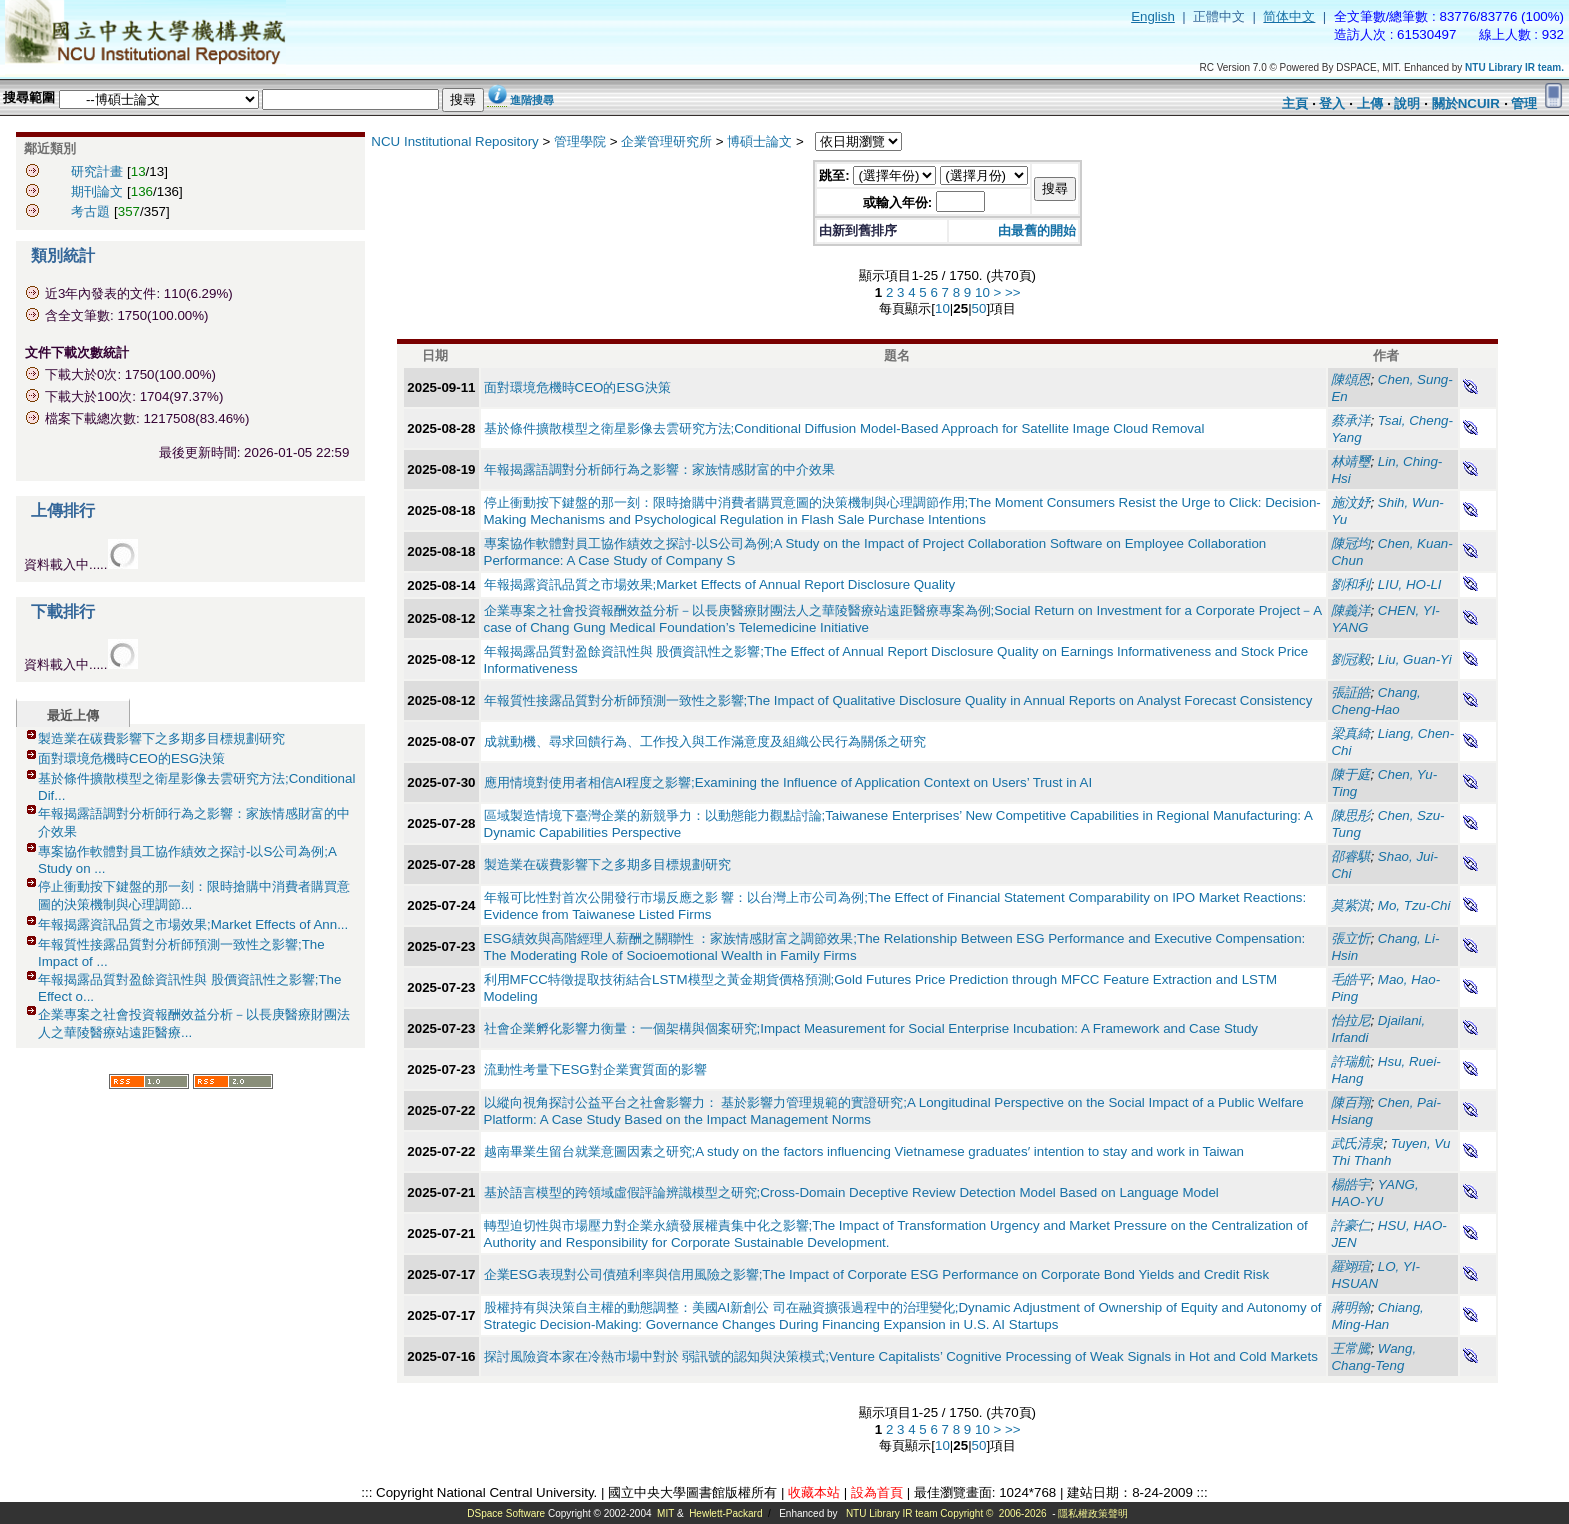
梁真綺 (1350, 733)
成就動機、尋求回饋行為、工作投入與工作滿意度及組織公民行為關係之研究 (705, 741)
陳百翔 (1350, 1102)
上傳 (1370, 103)
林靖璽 (1350, 461)
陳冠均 (1350, 543)
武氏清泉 (1357, 1143)
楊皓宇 (1350, 1184)
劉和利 (1350, 584)
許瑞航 (1350, 1061)
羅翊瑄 (1350, 1266)
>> (1013, 292)
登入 (1332, 103)
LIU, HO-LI (1410, 584)
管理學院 (580, 141)
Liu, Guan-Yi (1415, 659)
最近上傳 (73, 715)
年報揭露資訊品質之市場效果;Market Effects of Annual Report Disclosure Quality (720, 584)
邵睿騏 (1350, 856)
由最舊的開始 (1037, 230)
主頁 (1295, 103)
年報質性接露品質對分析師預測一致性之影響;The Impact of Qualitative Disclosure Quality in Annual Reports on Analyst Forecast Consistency (898, 700)
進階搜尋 (532, 100)
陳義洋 (1350, 610)
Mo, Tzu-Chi (1414, 905)
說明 (1407, 103)
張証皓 (1350, 692)
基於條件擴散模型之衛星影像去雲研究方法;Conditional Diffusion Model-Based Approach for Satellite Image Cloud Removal (844, 428)
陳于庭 (1350, 774)
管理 (1524, 103)
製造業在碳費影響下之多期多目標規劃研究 (161, 738)
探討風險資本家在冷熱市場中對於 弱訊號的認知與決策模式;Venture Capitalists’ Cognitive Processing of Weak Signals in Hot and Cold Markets (901, 1356)
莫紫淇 (1350, 905)
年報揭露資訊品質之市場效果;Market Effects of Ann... (193, 924)
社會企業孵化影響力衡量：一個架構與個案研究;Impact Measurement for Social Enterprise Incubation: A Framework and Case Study (871, 1028)
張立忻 (1350, 938)
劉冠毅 (1350, 659)
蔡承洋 (1350, 420)
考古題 (90, 211)
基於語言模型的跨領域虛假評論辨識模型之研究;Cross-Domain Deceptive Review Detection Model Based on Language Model (851, 1192)
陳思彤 (1350, 815)
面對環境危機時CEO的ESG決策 (131, 758)
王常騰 (1350, 1348)
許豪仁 (1350, 1225)
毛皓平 (1350, 979)
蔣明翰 (1350, 1307)
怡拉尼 (1350, 1020)
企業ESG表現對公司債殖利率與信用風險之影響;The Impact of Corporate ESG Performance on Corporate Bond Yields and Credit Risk (877, 1274)
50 (979, 308)
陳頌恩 (1350, 379)
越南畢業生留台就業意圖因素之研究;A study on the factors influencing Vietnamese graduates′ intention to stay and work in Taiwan (864, 1151)
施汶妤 (1350, 502)
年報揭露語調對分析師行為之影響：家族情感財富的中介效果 (659, 469)
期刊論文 (97, 191)
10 (982, 292)
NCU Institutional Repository (454, 141)
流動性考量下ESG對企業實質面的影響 (595, 1069)
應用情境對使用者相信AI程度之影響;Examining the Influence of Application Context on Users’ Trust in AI (788, 782)
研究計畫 (97, 171)
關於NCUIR (1466, 103)
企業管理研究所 (666, 141)
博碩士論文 (759, 141)
